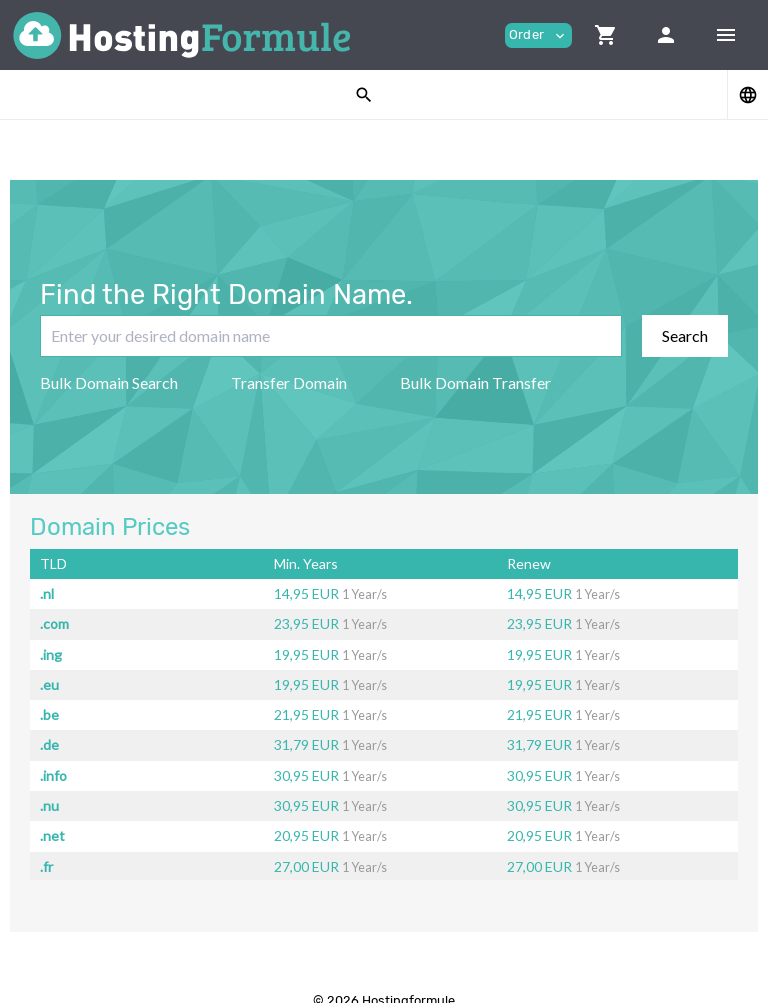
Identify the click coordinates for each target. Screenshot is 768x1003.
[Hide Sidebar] (726, 35)
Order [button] (538, 35)
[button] (606, 35)
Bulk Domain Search (109, 382)
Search (685, 335)
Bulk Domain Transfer (475, 382)
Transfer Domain (289, 382)
